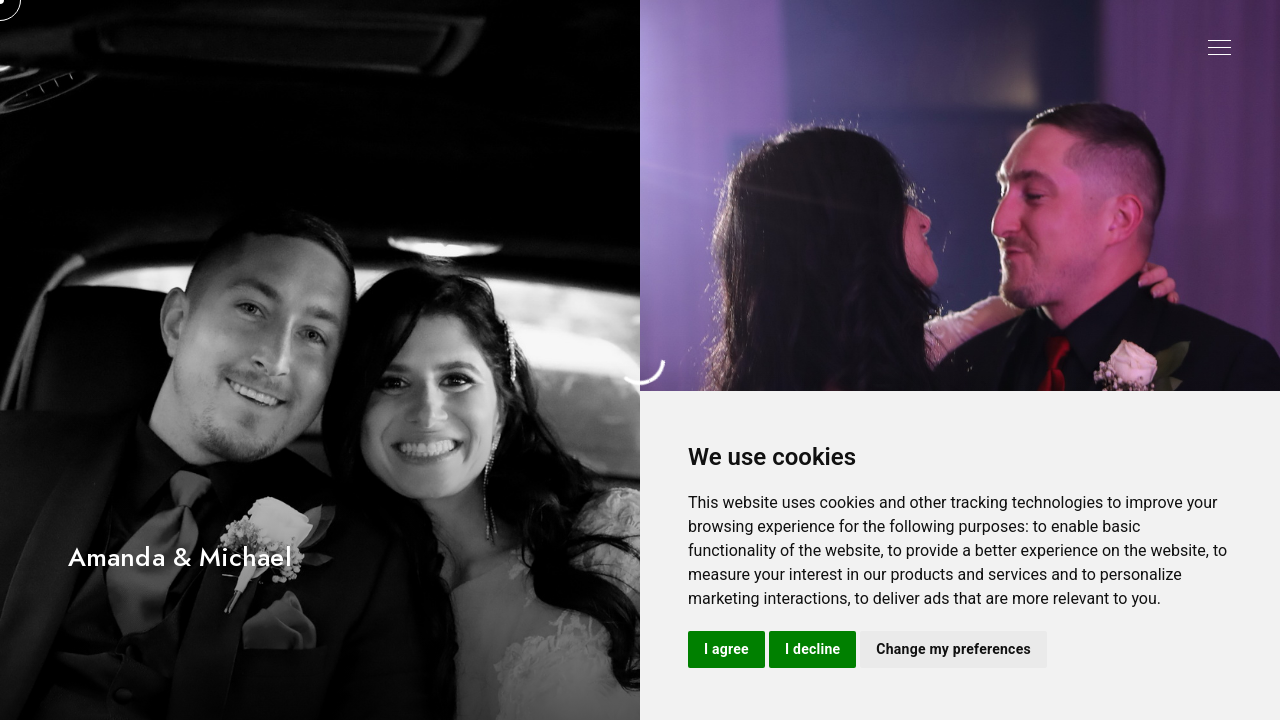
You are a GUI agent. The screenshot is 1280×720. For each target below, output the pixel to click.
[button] (1256, 360)
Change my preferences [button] (953, 649)
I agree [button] (726, 649)
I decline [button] (812, 649)
